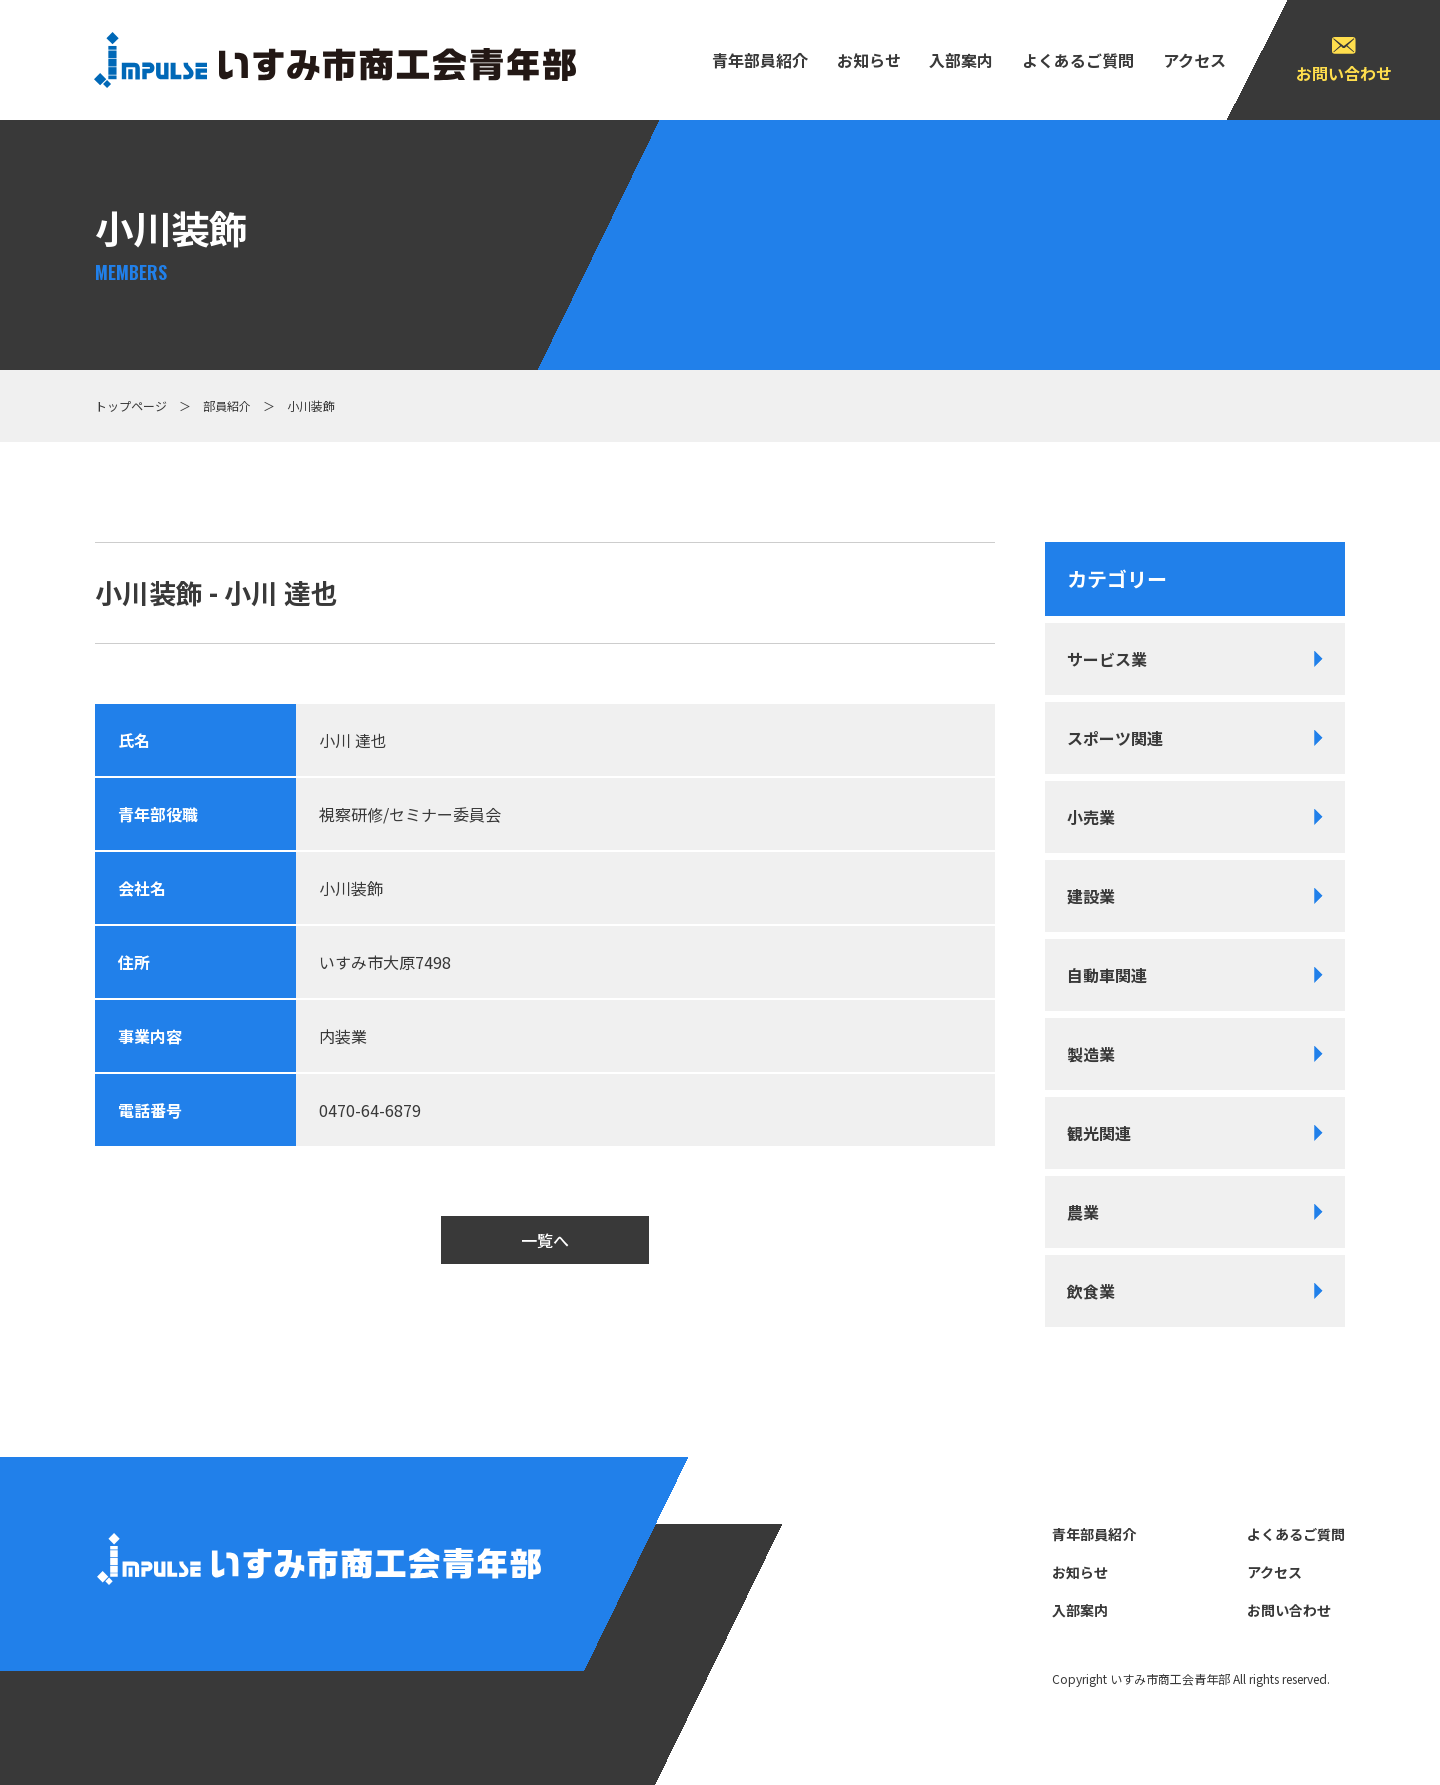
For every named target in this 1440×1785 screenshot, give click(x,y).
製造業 (1091, 1054)
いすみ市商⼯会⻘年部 (1170, 1678)
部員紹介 (227, 405)
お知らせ (869, 60)
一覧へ (545, 1240)
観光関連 (1099, 1133)
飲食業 (1091, 1291)
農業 (1083, 1212)
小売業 (1091, 817)
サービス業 (1107, 659)
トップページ (131, 405)
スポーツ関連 (1115, 738)
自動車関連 (1107, 975)
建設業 (1091, 896)
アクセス (1194, 60)
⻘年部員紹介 (760, 60)
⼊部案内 (961, 60)
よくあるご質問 (1078, 60)
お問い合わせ (1344, 73)
